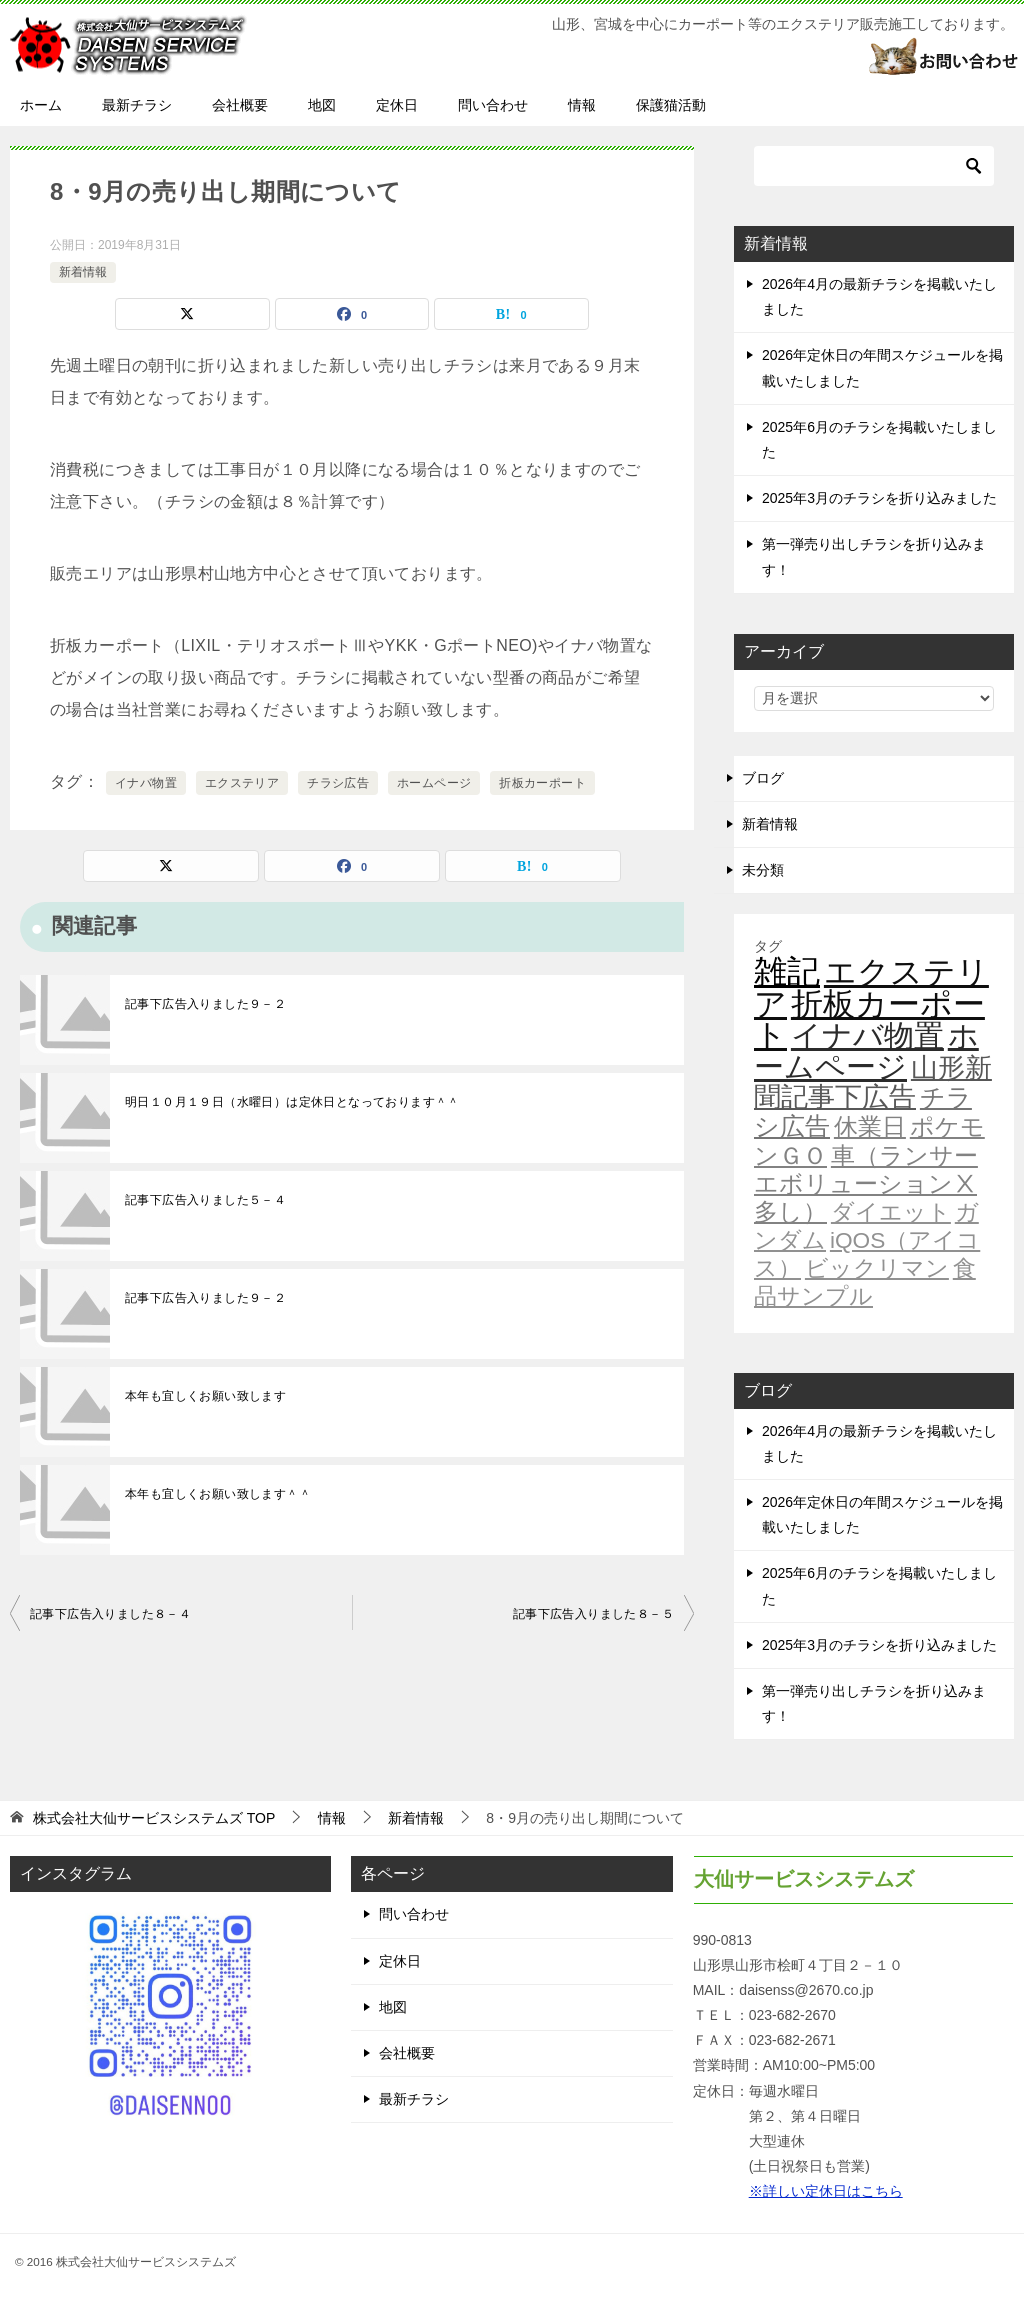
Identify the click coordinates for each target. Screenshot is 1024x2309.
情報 (582, 105)
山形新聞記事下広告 (873, 1082)
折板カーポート (542, 783)
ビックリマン (877, 1268)
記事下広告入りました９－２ (205, 1004)
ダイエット (891, 1212)
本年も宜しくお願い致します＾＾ (218, 1494)
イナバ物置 (146, 783)
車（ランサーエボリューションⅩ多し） (866, 1184)
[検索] (874, 166)
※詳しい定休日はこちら (826, 2191)
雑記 (787, 971)
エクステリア (242, 783)
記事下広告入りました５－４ (205, 1200)
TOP (154, 1818)
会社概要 (240, 105)
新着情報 (83, 272)
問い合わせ (493, 105)
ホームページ (434, 783)
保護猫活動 (671, 105)
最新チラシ (137, 105)
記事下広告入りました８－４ (110, 1614)
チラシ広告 (338, 783)
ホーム (41, 105)
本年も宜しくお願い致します (205, 1396)
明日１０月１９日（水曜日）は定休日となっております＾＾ (292, 1102)
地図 (322, 105)
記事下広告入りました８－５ (593, 1614)
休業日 (870, 1127)
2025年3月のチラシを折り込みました (879, 498)
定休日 (397, 105)
